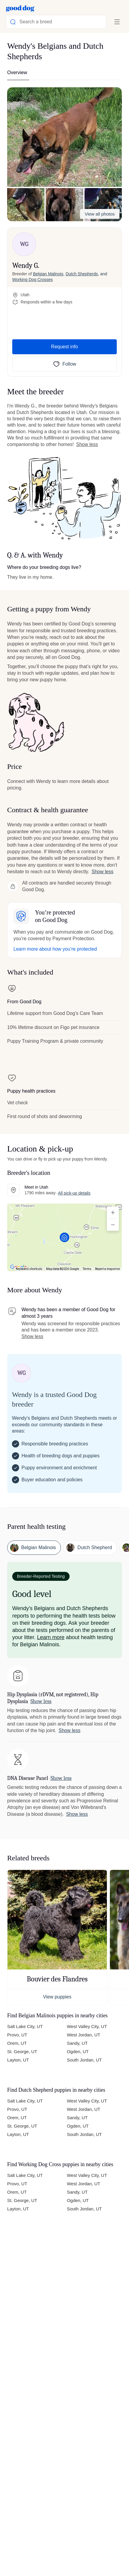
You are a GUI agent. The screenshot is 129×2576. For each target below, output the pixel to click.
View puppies (57, 1996)
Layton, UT (18, 2059)
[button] (64, 137)
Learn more (50, 1637)
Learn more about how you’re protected (55, 949)
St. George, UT (22, 2051)
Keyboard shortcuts (29, 1269)
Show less (87, 444)
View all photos (100, 213)
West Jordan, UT (83, 2034)
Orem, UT (17, 2043)
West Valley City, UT (87, 2026)
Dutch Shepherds (82, 273)
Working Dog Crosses (32, 279)
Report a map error (107, 1269)
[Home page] (20, 8)
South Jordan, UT (84, 2059)
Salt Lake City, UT (25, 2026)
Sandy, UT (77, 2043)
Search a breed (31, 22)
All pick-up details (74, 1193)
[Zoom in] (113, 1212)
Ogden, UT (78, 2051)
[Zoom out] (113, 1225)
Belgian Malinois (48, 273)
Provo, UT (17, 2034)
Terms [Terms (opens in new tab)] (87, 1269)
